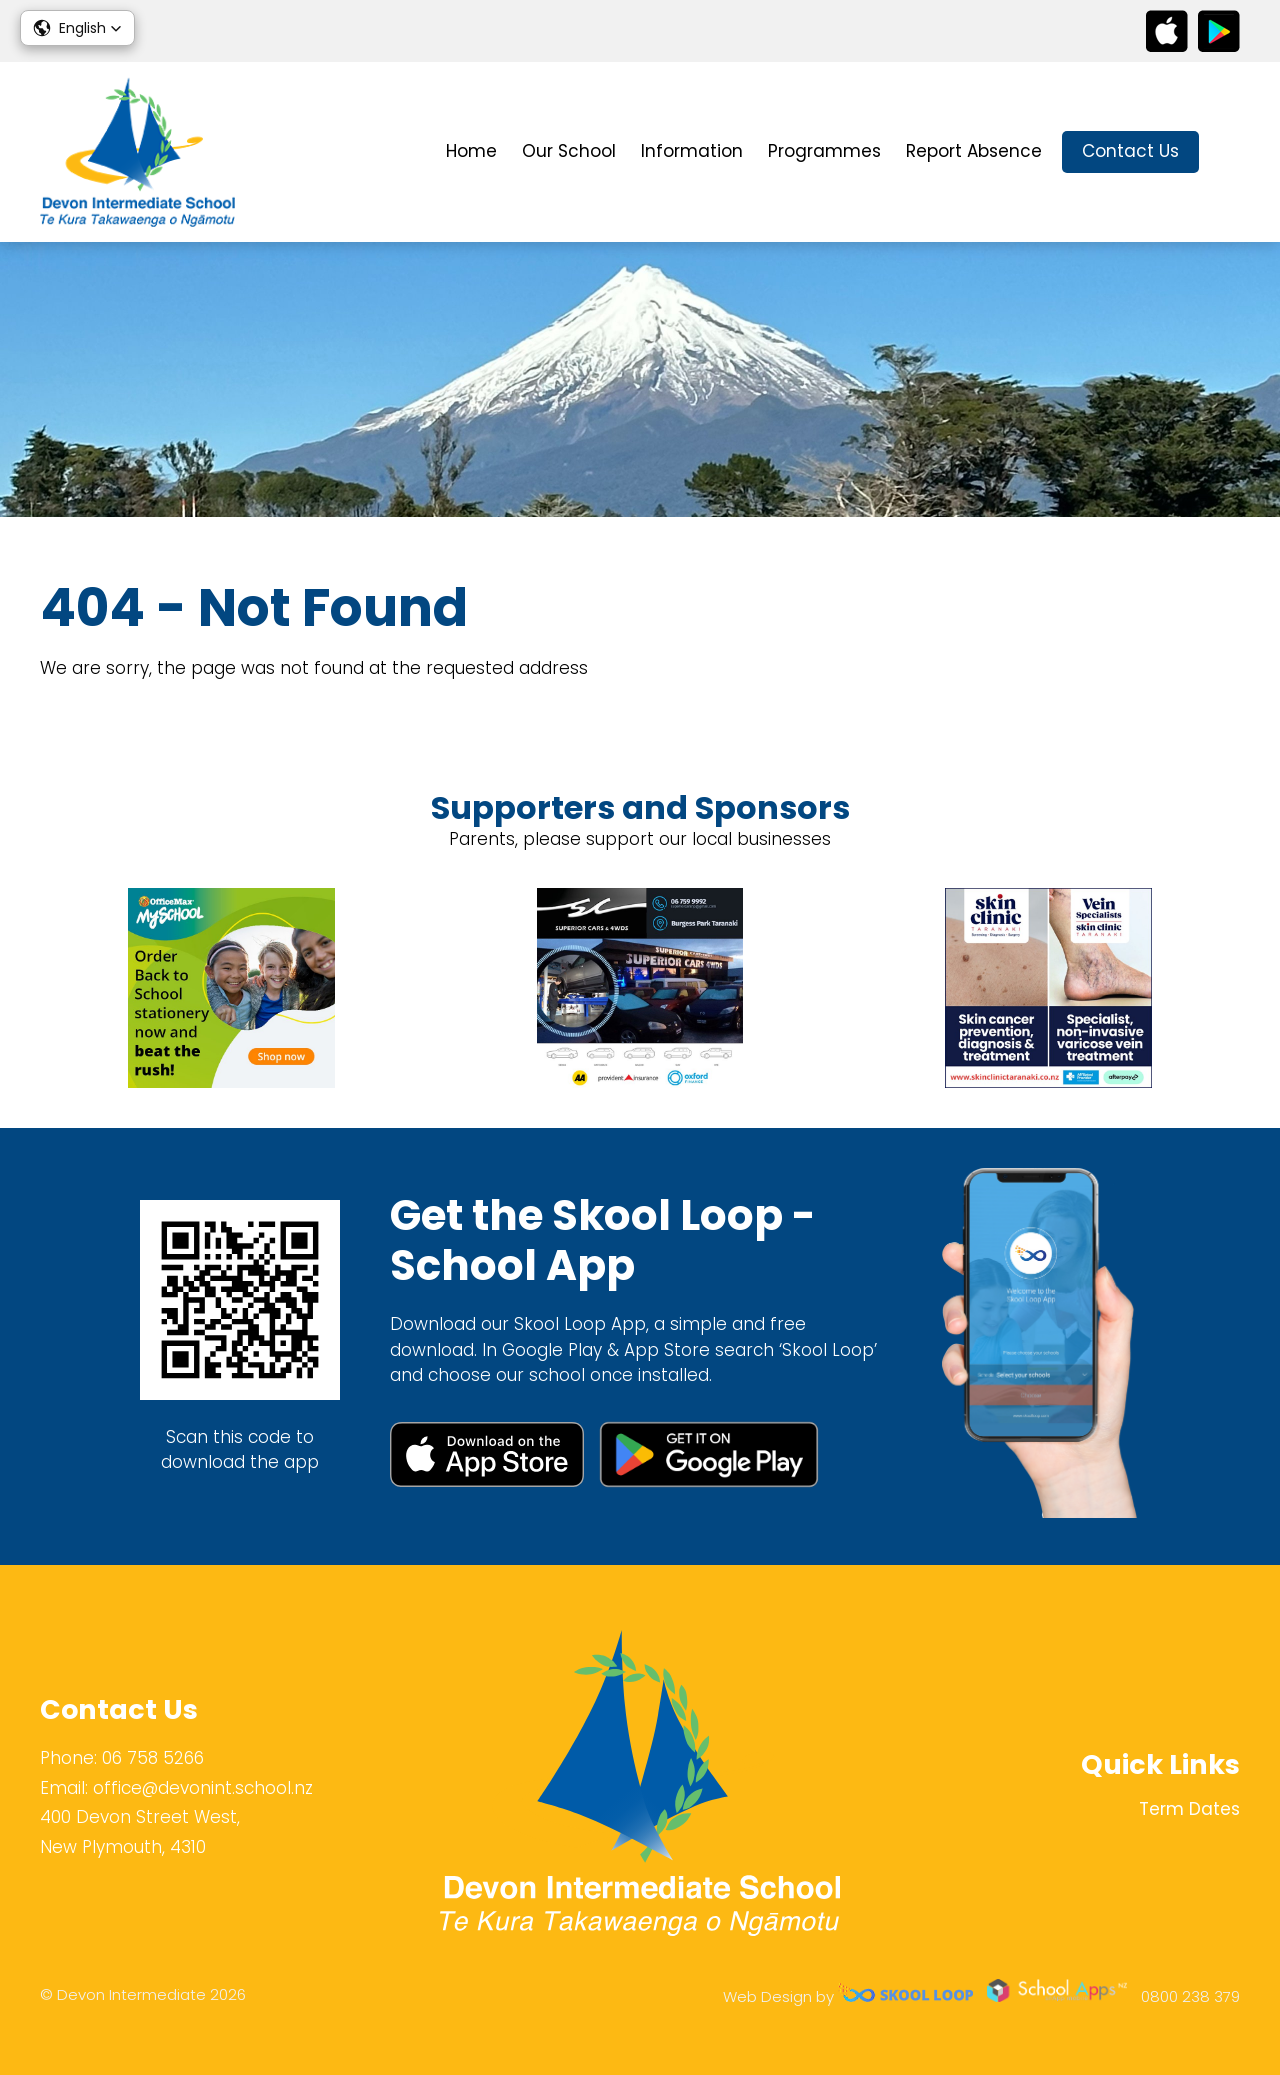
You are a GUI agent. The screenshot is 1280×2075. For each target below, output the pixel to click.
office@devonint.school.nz (203, 1788)
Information (692, 151)
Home (471, 151)
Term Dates (1189, 1809)
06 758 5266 (153, 1758)
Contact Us (1130, 151)
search (1229, 152)
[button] (77, 28)
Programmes (824, 151)
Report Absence (974, 151)
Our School (569, 151)
